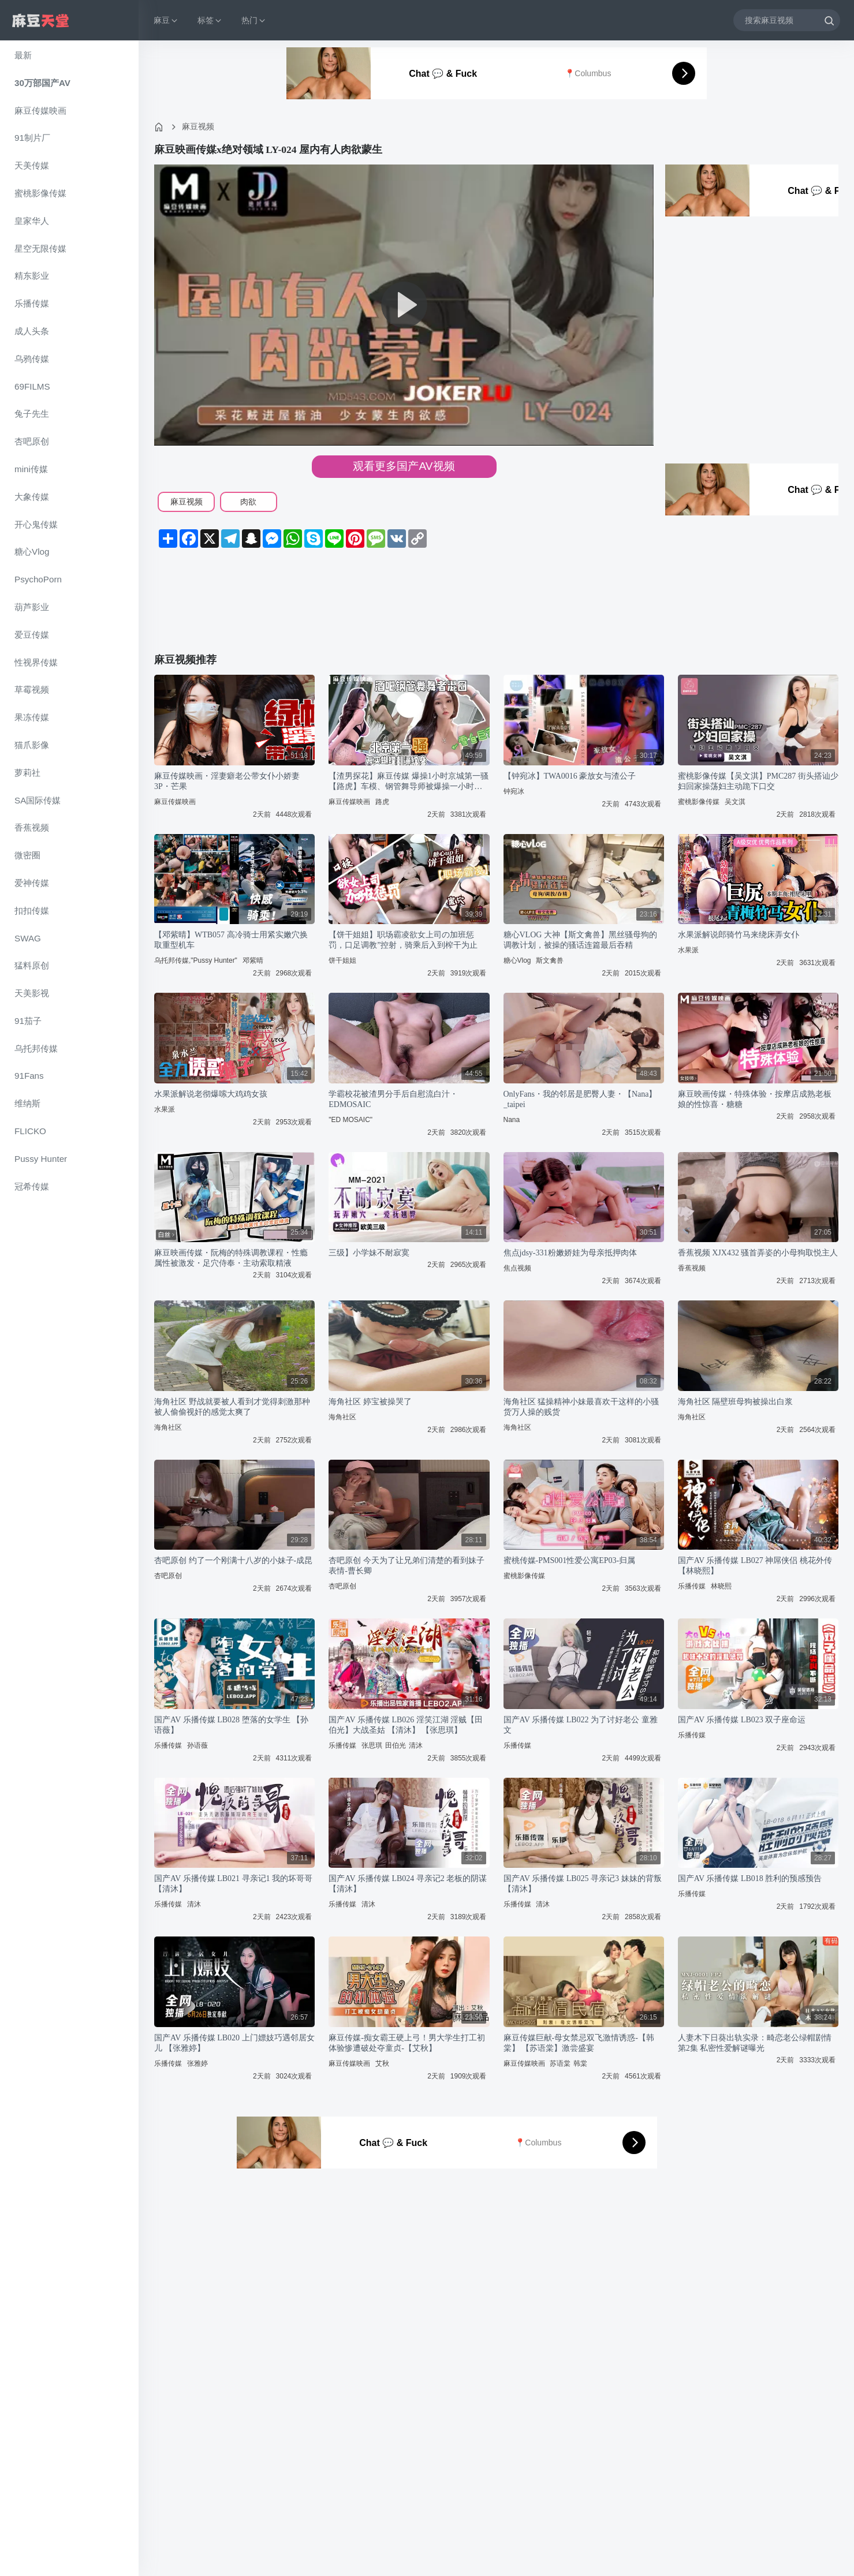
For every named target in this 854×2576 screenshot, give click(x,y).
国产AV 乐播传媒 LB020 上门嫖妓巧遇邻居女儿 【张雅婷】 (234, 2042)
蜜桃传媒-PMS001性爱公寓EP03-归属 (570, 1560)
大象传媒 (31, 497)
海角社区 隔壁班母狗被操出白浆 (735, 1401)
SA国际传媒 (37, 800)
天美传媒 (31, 165)
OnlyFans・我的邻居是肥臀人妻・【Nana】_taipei (580, 1099)
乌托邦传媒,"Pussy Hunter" (195, 960)
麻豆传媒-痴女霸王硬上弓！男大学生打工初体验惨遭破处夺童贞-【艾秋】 (407, 2042)
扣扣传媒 (31, 910)
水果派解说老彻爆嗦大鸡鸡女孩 (210, 1094)
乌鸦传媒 (31, 359)
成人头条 (31, 331)
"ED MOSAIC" (350, 1120)
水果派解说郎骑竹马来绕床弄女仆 (738, 934)
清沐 (416, 1745)
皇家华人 (31, 221)
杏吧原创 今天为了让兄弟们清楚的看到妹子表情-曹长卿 (406, 1565)
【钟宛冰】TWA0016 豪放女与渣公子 (570, 776)
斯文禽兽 (550, 960)
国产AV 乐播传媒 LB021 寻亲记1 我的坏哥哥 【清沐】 (233, 1883)
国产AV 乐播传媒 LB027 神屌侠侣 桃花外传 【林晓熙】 (755, 1565)
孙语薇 (197, 1745)
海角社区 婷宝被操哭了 (370, 1401)
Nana (512, 1120)
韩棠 (580, 2063)
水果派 (688, 950)
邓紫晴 (253, 960)
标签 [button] (210, 20)
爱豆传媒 (31, 635)
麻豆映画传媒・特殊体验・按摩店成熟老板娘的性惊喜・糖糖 (754, 1099)
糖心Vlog (31, 551)
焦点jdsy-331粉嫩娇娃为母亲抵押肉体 (570, 1252)
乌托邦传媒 (36, 1048)
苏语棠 (560, 2063)
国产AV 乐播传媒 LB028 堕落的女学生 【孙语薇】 (231, 1724)
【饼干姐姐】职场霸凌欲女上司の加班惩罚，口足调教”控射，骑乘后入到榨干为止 (403, 939)
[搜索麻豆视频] (786, 20)
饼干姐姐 (342, 960)
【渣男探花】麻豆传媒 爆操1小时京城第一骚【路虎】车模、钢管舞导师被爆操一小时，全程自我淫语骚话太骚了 (408, 782)
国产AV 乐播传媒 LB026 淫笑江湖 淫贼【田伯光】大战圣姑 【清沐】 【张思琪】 (406, 1724)
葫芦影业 (31, 607)
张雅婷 (197, 2063)
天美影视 (31, 993)
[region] (69, 1308)
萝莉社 (27, 772)
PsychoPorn (38, 579)
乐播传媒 (31, 303)
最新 (23, 55)
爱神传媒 (31, 883)
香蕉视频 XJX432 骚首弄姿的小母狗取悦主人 (758, 1252)
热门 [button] (254, 20)
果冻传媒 (31, 717)
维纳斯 (27, 1103)
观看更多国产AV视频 (403, 466)
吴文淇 (735, 802)
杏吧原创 (31, 441)
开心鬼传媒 (36, 524)
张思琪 (371, 1745)
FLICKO (30, 1131)
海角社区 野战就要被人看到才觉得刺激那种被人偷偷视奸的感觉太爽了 (232, 1406)
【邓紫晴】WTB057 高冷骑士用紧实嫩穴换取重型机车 (231, 939)
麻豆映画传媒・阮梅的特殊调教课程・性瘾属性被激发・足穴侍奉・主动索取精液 (231, 1258)
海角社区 (168, 1427)
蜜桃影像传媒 (40, 193)
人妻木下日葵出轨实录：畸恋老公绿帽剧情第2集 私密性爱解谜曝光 (754, 2042)
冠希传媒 (31, 1186)
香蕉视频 (31, 827)
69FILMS (32, 386)
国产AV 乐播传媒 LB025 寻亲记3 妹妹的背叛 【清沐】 (583, 1883)
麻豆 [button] (166, 20)
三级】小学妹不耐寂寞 (369, 1252)
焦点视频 (517, 1268)
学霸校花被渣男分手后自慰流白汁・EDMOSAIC (393, 1099)
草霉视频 (31, 689)
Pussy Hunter (40, 1159)
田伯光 (395, 1745)
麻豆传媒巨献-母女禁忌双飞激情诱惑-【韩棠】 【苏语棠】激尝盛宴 (579, 2042)
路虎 (382, 802)
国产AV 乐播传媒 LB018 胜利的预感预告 (750, 1878)
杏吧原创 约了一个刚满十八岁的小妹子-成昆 (233, 1560)
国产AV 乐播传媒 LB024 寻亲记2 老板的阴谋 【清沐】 (408, 1883)
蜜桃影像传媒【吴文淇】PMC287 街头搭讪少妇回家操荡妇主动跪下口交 (758, 781)
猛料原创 (31, 965)
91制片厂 (32, 138)
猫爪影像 (31, 745)
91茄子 (28, 1021)
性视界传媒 (36, 662)
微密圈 (27, 855)
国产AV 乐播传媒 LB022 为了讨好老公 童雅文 (581, 1724)
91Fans (29, 1076)
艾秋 (382, 2063)
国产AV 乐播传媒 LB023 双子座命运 (742, 1719)
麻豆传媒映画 (40, 110)
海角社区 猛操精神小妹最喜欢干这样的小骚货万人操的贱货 (581, 1406)
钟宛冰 (514, 791)
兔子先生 (31, 413)
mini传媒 (31, 469)
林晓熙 (721, 1586)
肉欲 (248, 501)
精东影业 (31, 276)
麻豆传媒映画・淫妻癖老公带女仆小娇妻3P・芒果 (227, 781)
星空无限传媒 (40, 248)
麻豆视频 (198, 126)
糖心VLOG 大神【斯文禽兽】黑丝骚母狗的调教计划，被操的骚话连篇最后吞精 (580, 939)
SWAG (27, 938)
